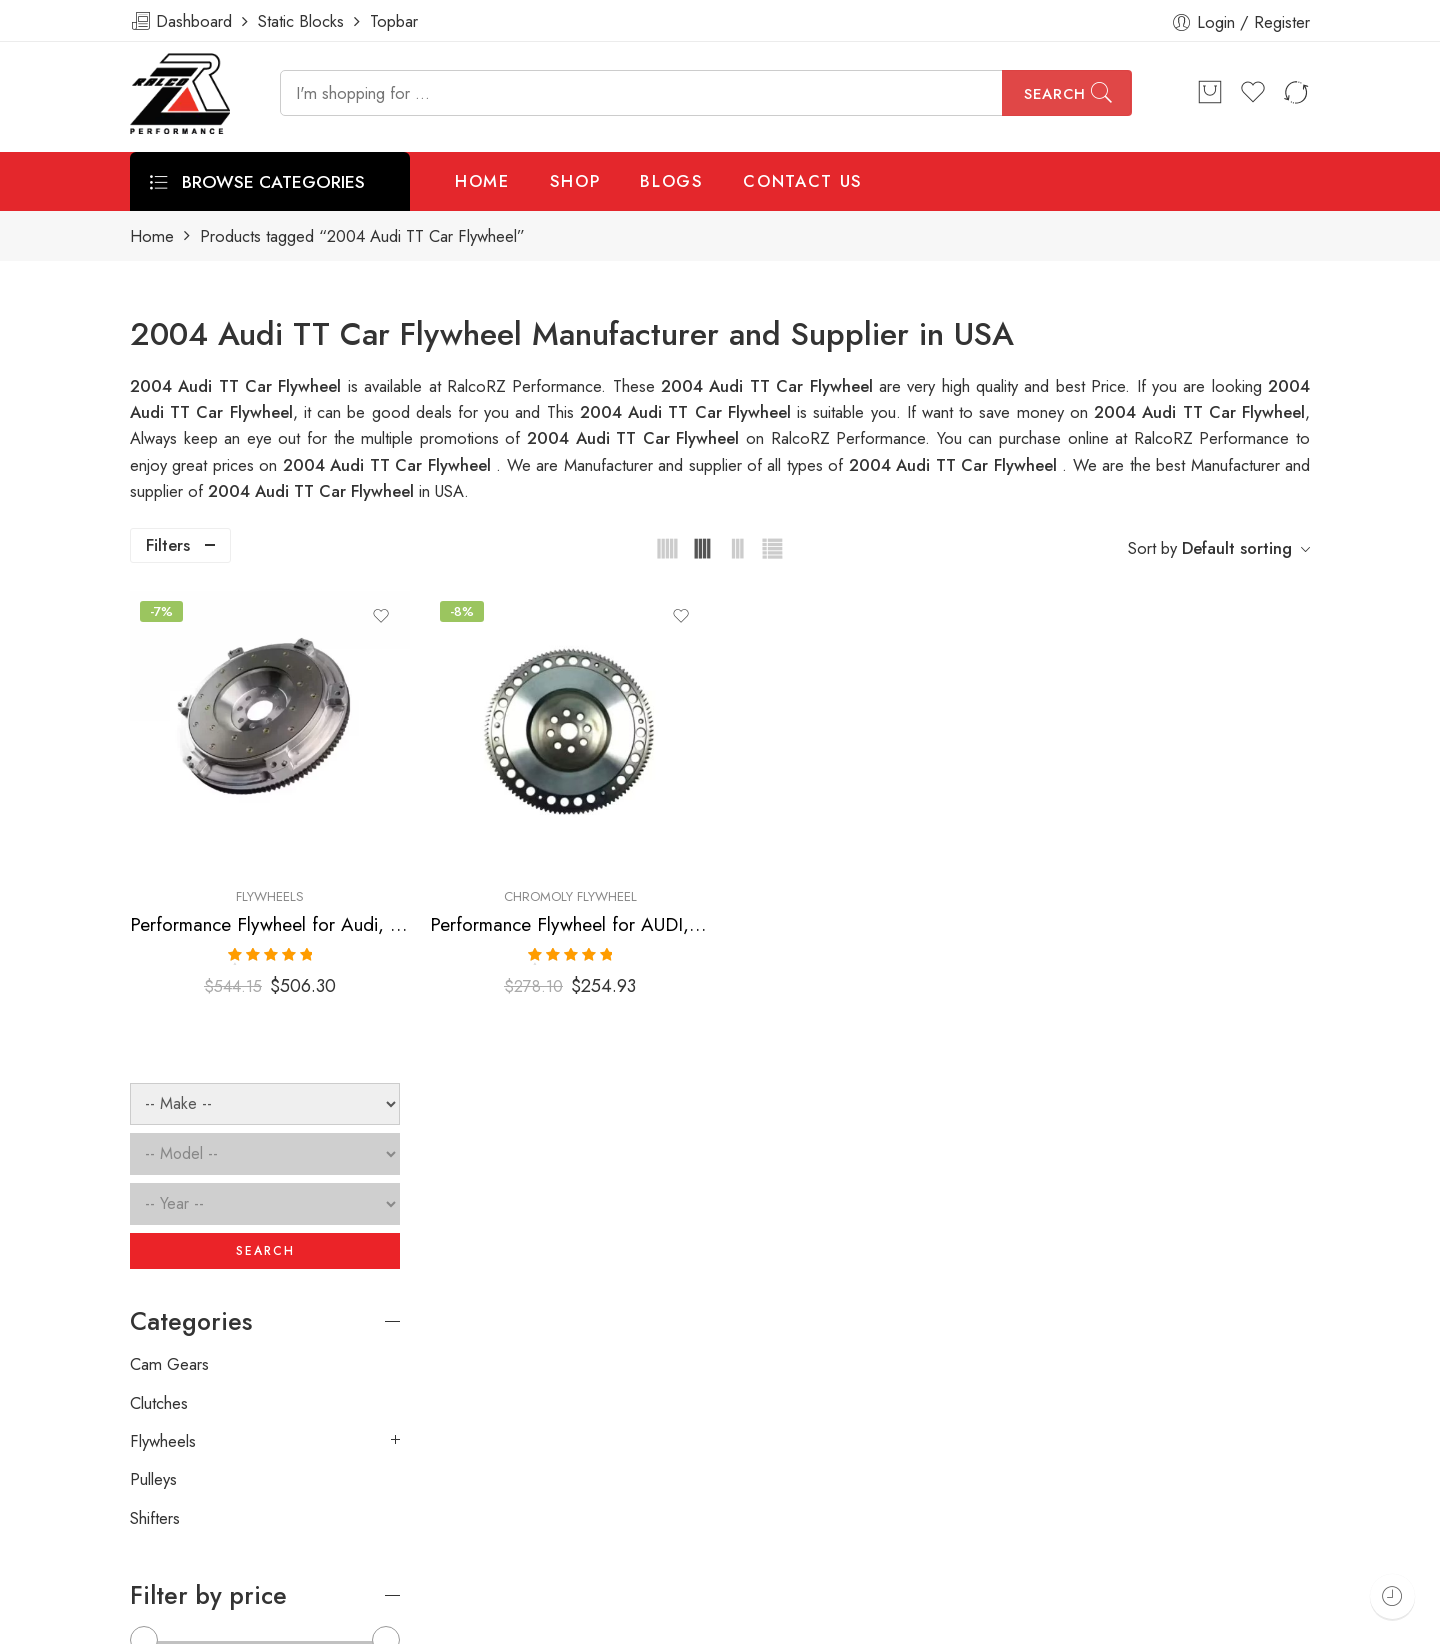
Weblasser (225, 1621)
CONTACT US (803, 181)
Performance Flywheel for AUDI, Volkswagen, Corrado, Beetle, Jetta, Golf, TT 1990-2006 (764, 846)
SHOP (575, 181)
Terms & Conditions (1042, 1621)
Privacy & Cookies (1201, 1621)
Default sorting (1237, 548)
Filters (168, 545)
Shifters (155, 1026)
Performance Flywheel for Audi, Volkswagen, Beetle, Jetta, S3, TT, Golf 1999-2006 (541, 846)
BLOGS (671, 181)
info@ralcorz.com (191, 1514)
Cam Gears (169, 872)
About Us (1327, 1621)
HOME (482, 181)
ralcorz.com (171, 1550)
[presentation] (1008, 1341)
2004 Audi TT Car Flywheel (688, 412)
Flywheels (541, 818)
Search (1055, 94)
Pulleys (153, 987)
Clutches (159, 911)
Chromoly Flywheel (763, 818)
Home (152, 236)
